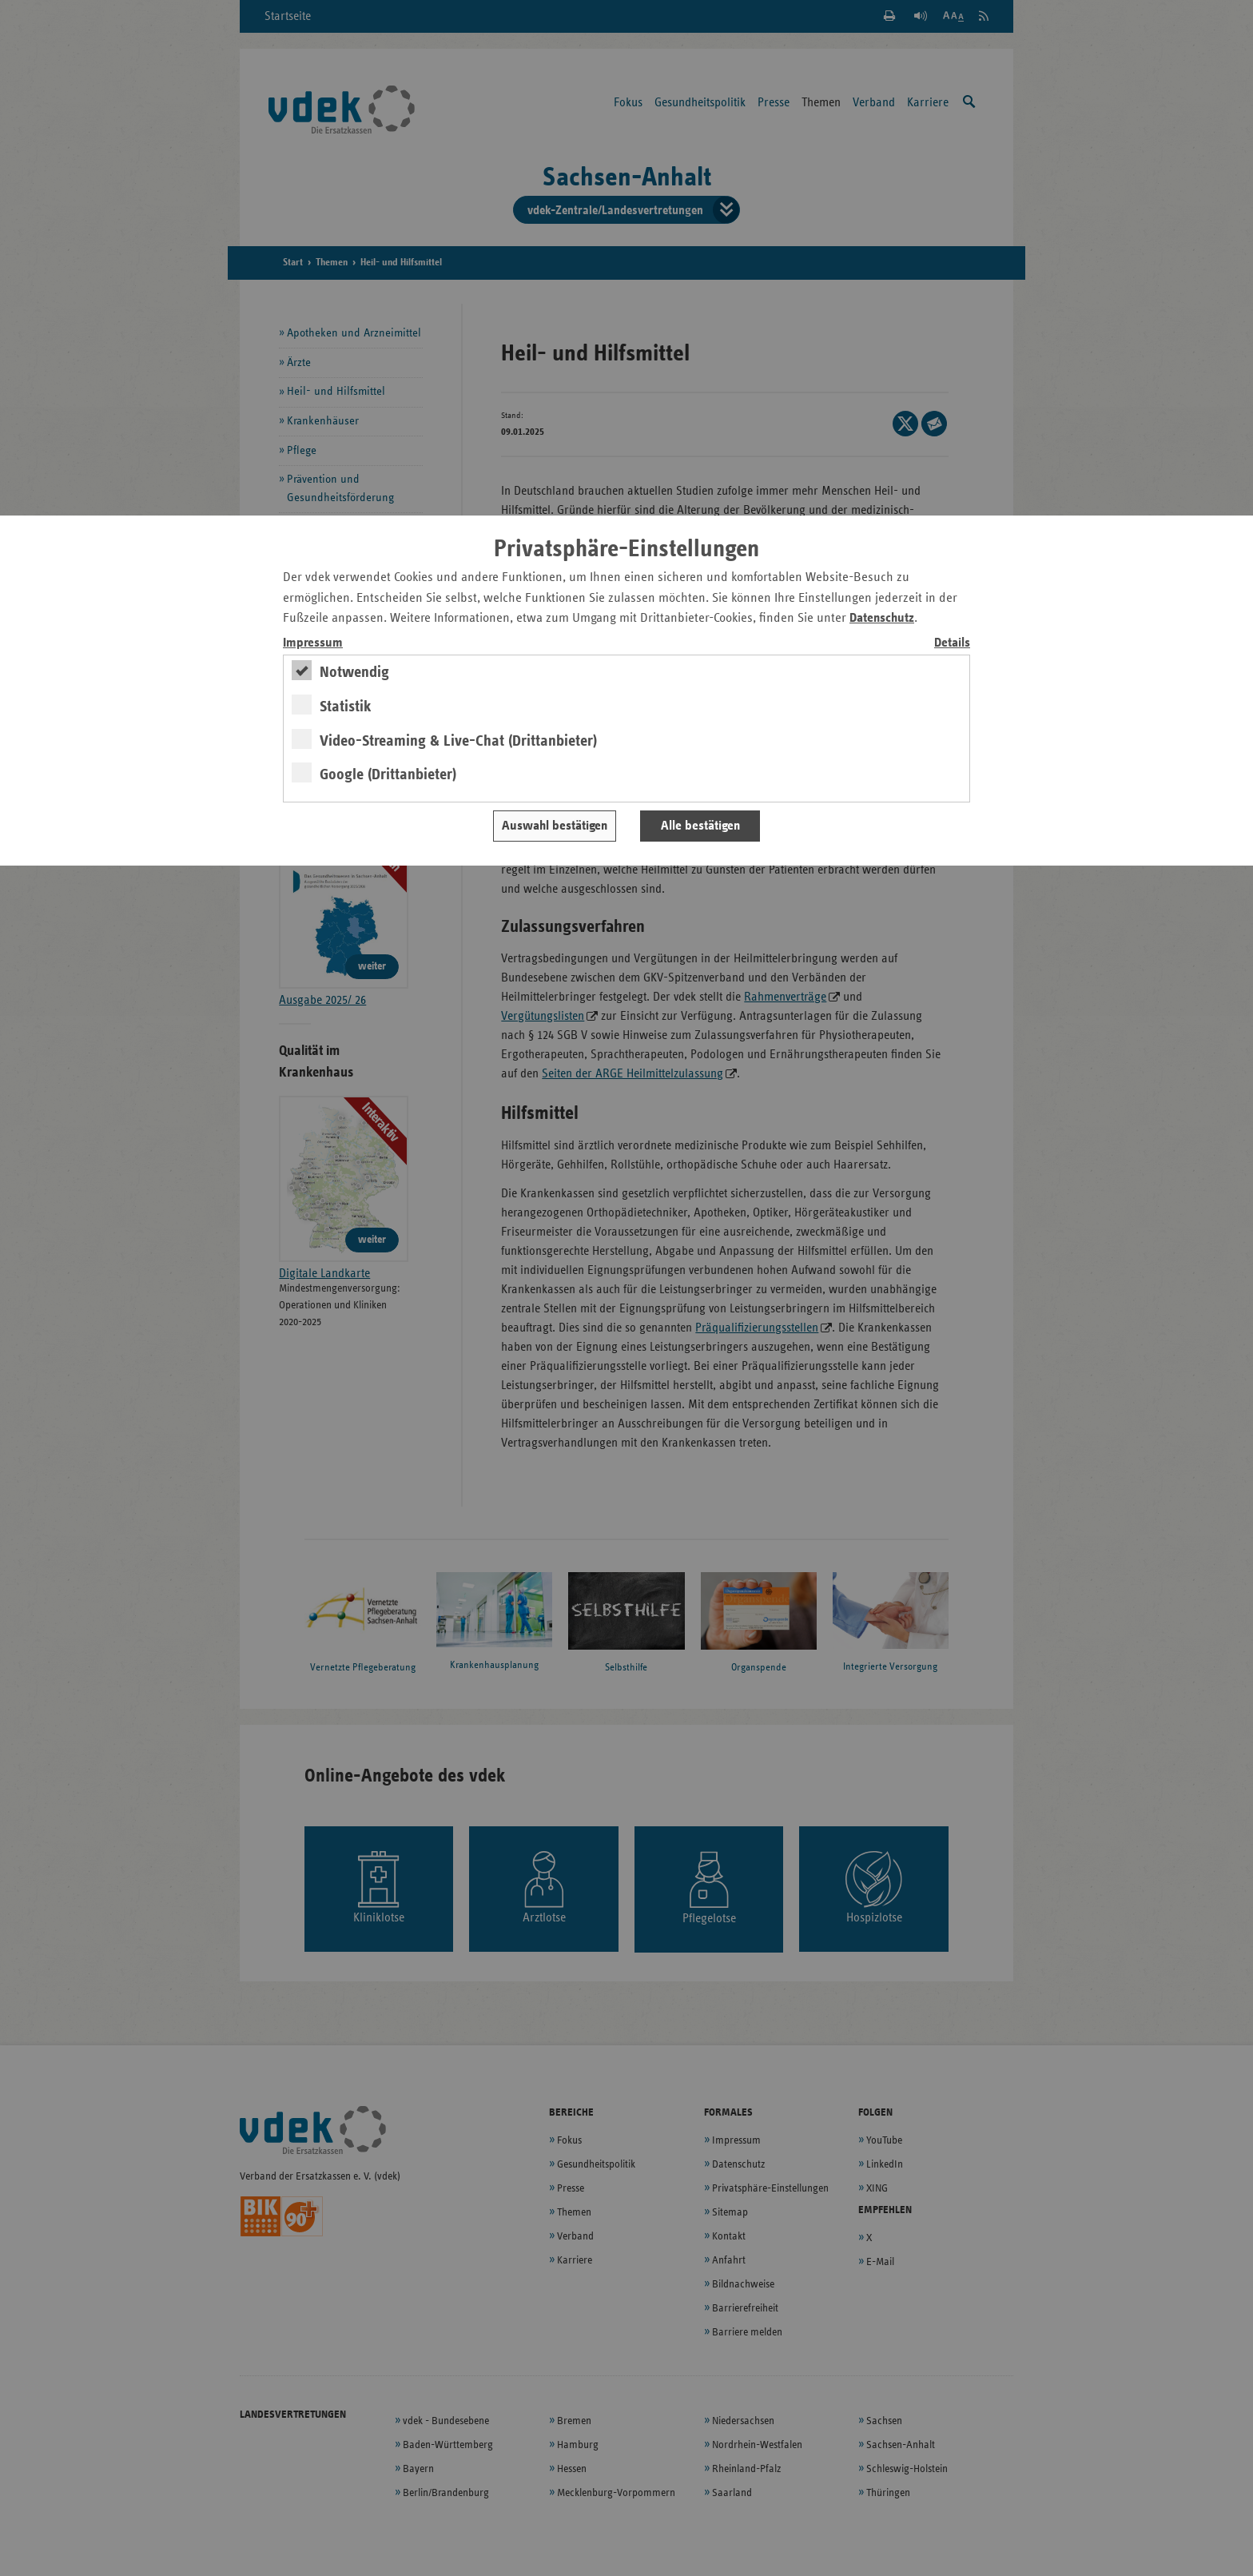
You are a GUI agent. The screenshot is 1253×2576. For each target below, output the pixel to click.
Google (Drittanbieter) (388, 774)
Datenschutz (881, 618)
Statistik (346, 707)
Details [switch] (952, 643)
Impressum (313, 643)
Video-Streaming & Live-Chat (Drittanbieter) (458, 741)
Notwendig (354, 672)
